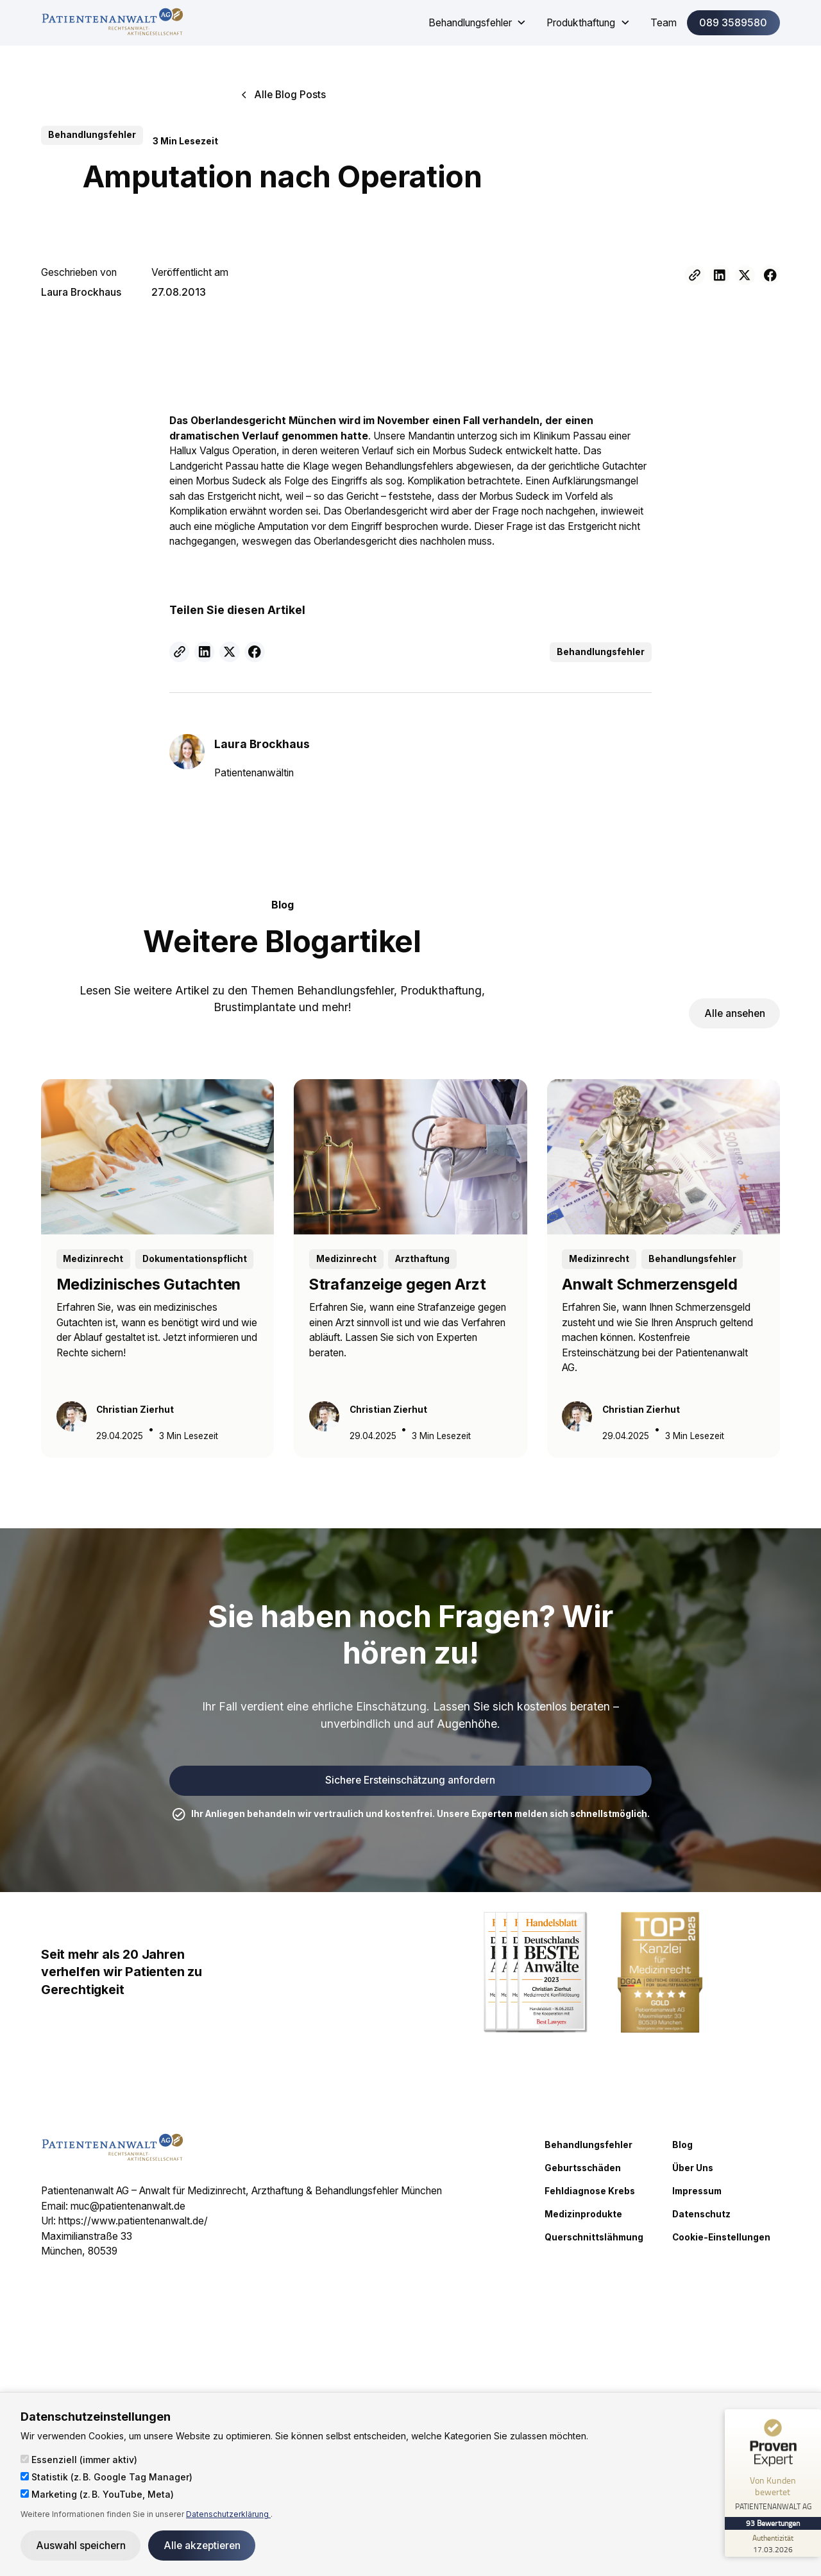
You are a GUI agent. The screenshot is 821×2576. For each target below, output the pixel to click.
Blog (682, 2145)
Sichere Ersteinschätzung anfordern (410, 1780)
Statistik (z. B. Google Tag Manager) (106, 2476)
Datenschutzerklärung (228, 2514)
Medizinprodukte (583, 2214)
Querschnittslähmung (594, 2237)
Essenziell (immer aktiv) (79, 2459)
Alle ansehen (734, 1013)
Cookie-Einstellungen (721, 2237)
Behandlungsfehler (588, 2145)
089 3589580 (733, 23)
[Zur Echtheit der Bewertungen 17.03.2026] (773, 2543)
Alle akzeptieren (202, 2545)
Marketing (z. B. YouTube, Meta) (97, 2494)
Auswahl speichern (81, 2545)
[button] (477, 23)
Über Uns (692, 2168)
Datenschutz (701, 2214)
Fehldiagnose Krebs (590, 2191)
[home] (112, 23)
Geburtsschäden (583, 2168)
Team (663, 23)
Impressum (697, 2191)
